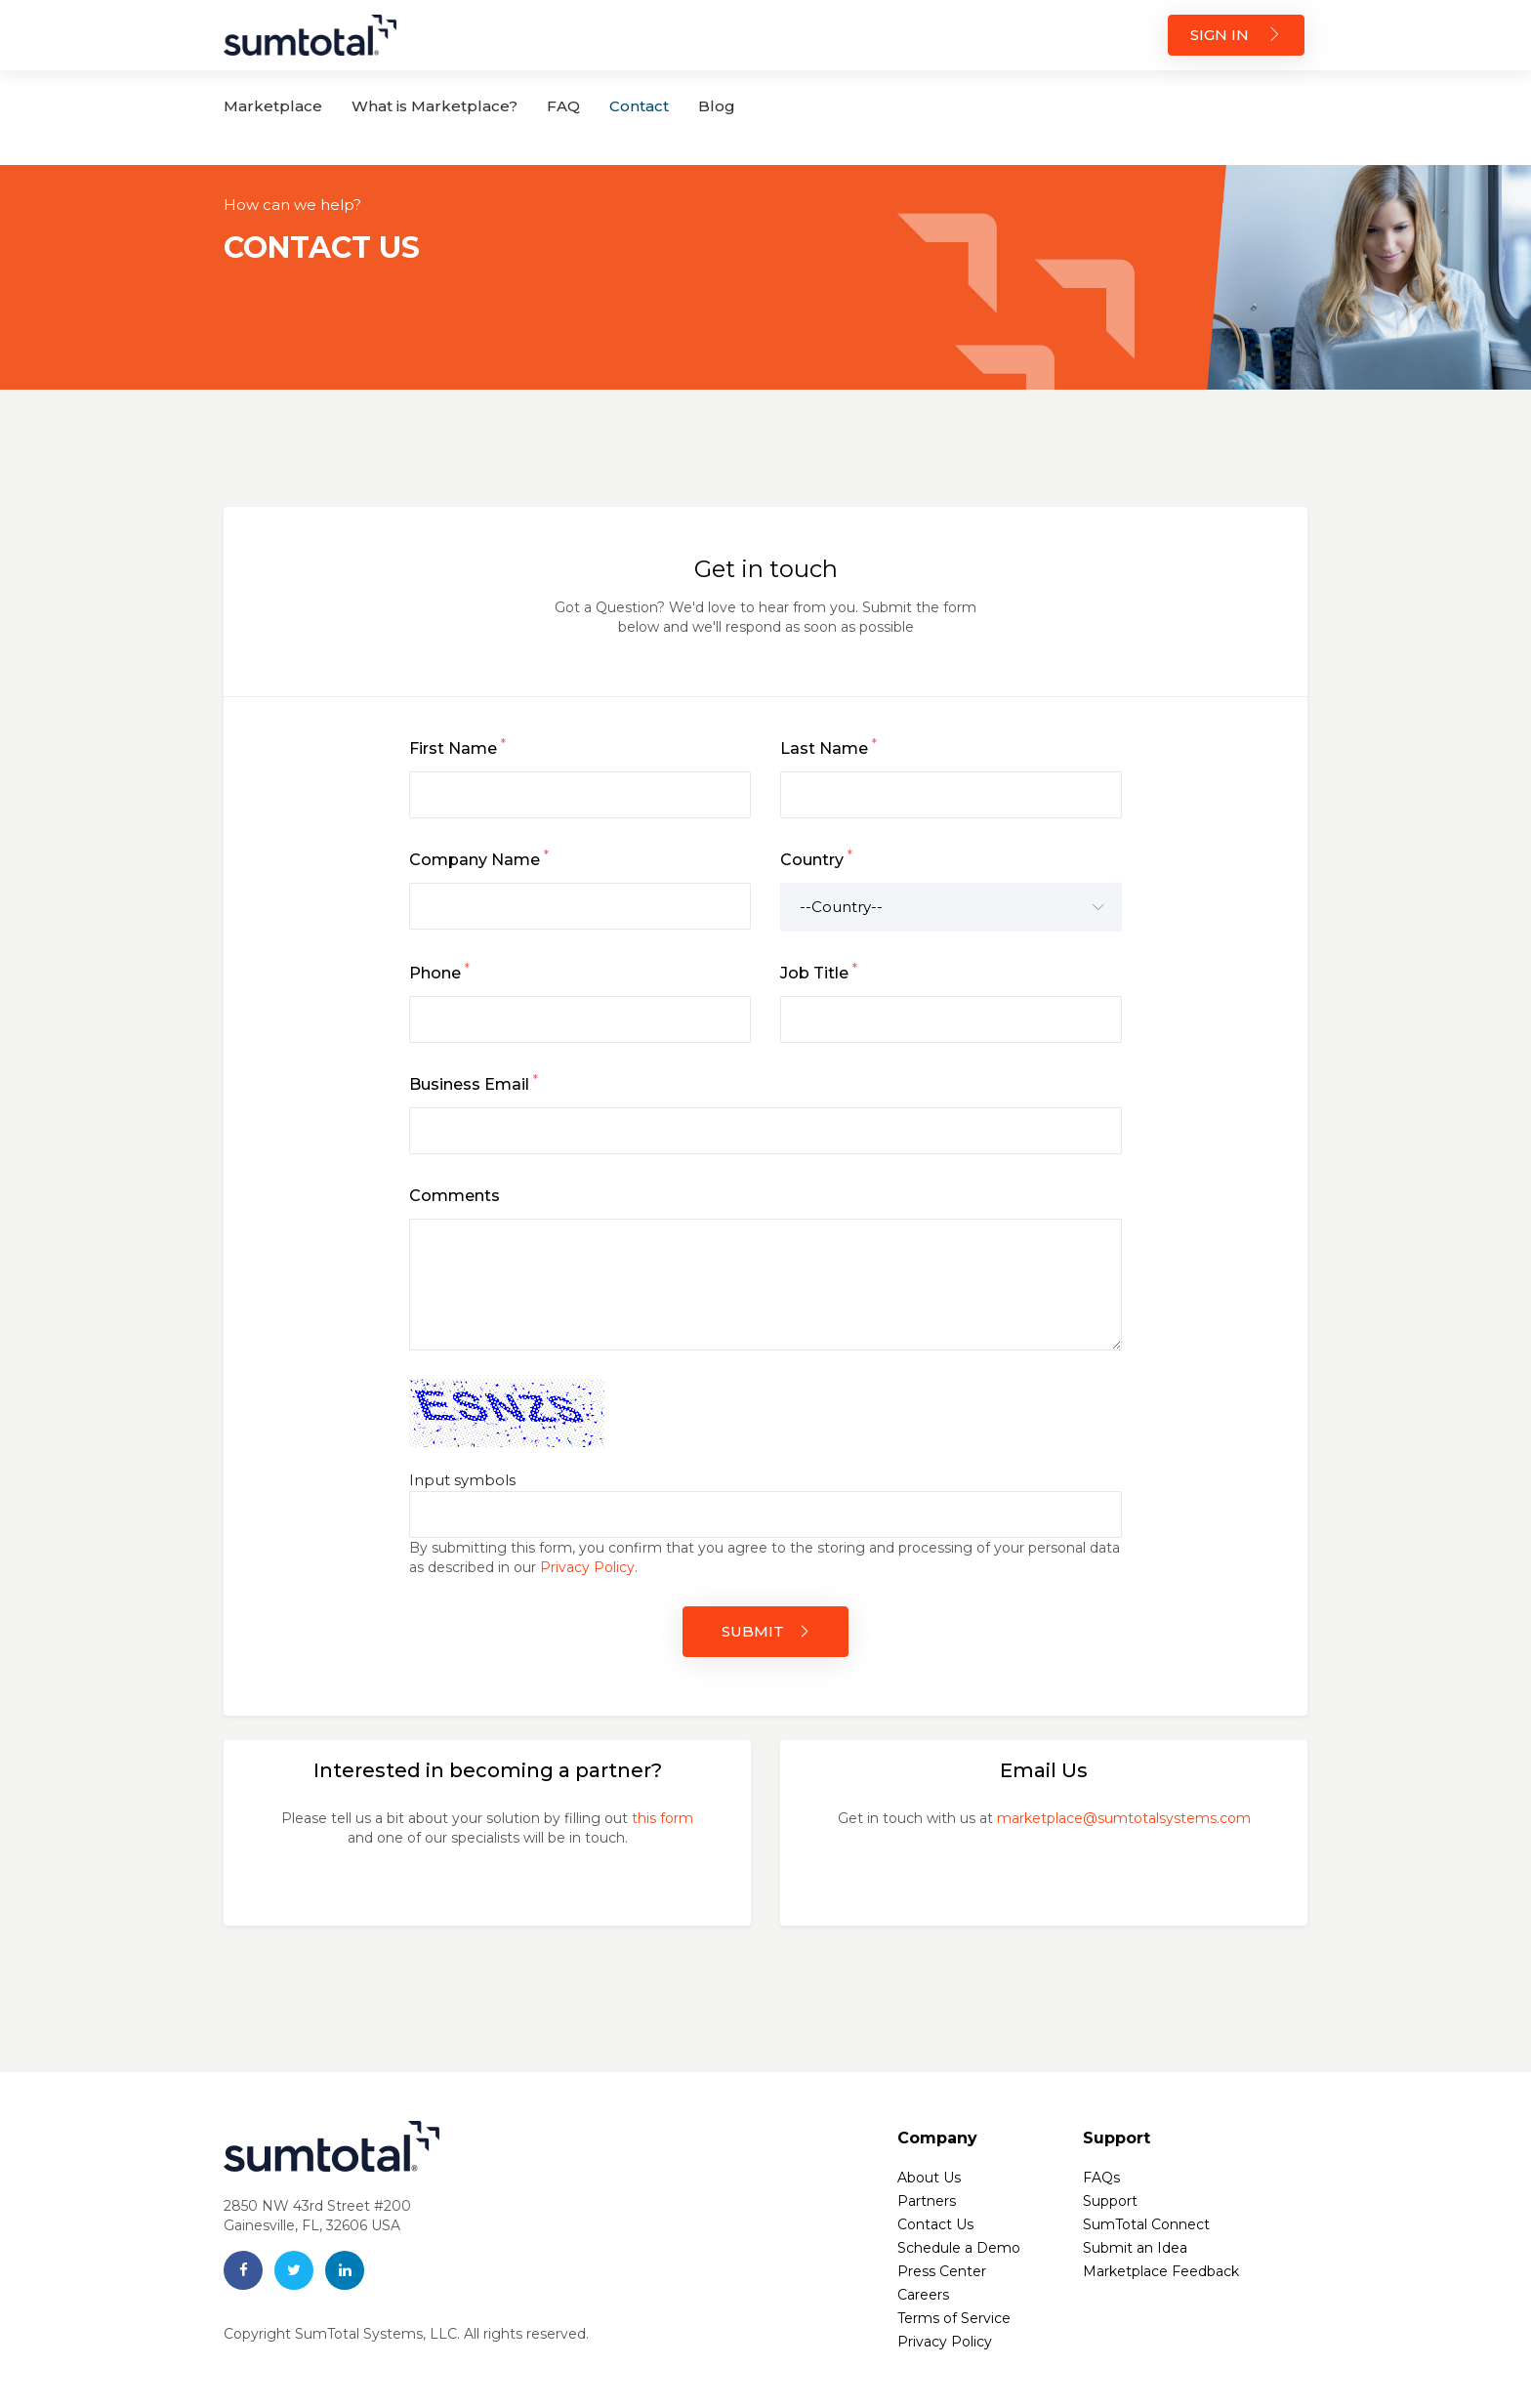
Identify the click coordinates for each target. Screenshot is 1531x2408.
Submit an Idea (1135, 2248)
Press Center (941, 2271)
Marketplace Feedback (1161, 2271)
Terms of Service (954, 2318)
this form (662, 1818)
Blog (716, 106)
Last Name (828, 747)
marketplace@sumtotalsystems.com (1124, 1818)
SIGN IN (1236, 34)
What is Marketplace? (434, 106)
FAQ (563, 106)
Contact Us (935, 2224)
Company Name (479, 858)
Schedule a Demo (958, 2248)
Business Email (473, 1083)
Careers (923, 2295)
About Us (929, 2177)
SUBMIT (766, 1631)
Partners (926, 2201)
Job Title (818, 971)
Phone (439, 971)
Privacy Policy (587, 1567)
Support (1110, 2201)
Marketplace (273, 106)
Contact (639, 106)
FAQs (1101, 2177)
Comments (454, 1195)
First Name (457, 747)
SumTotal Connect (1146, 2224)
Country (816, 858)
